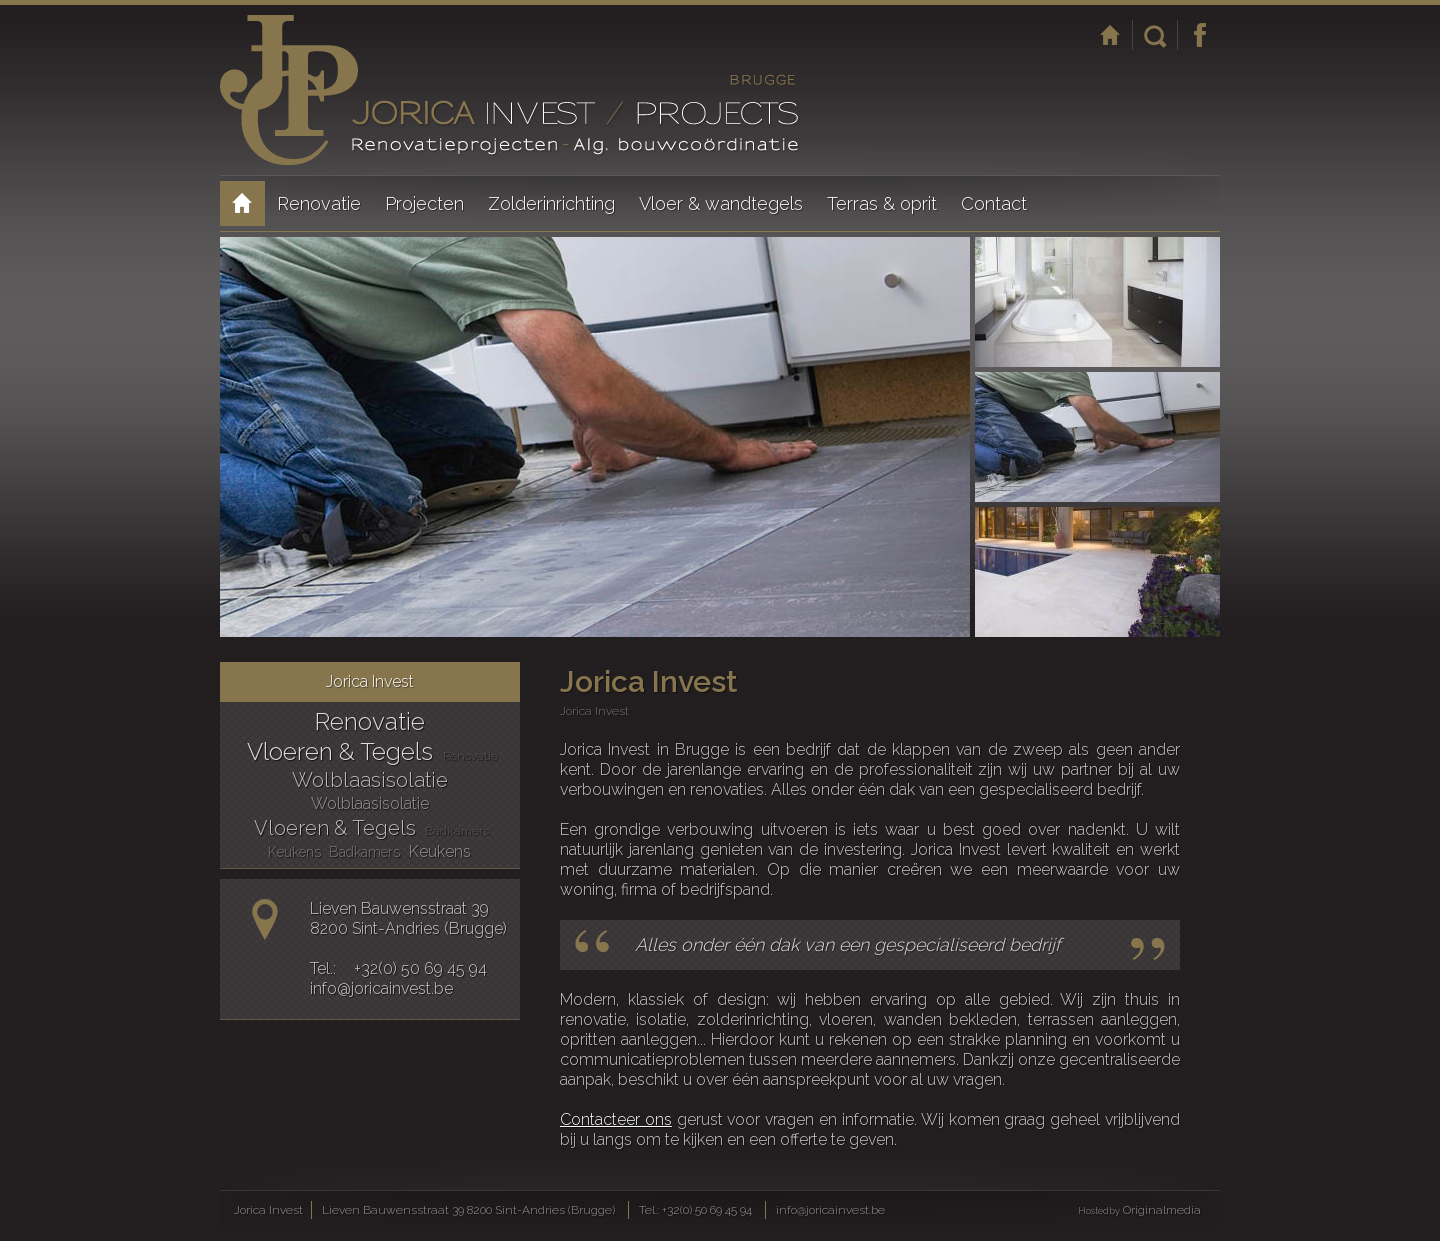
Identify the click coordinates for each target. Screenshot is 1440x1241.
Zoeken (1155, 35)
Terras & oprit (882, 203)
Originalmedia (1162, 1210)
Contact (994, 203)
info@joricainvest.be (381, 988)
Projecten (424, 203)
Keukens (294, 852)
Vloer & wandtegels (721, 203)
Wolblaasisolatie (370, 780)
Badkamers (457, 831)
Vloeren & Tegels (340, 751)
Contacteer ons (616, 1119)
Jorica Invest (242, 203)
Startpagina (1110, 35)
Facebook (1200, 35)
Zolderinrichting (551, 203)
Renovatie (319, 203)
